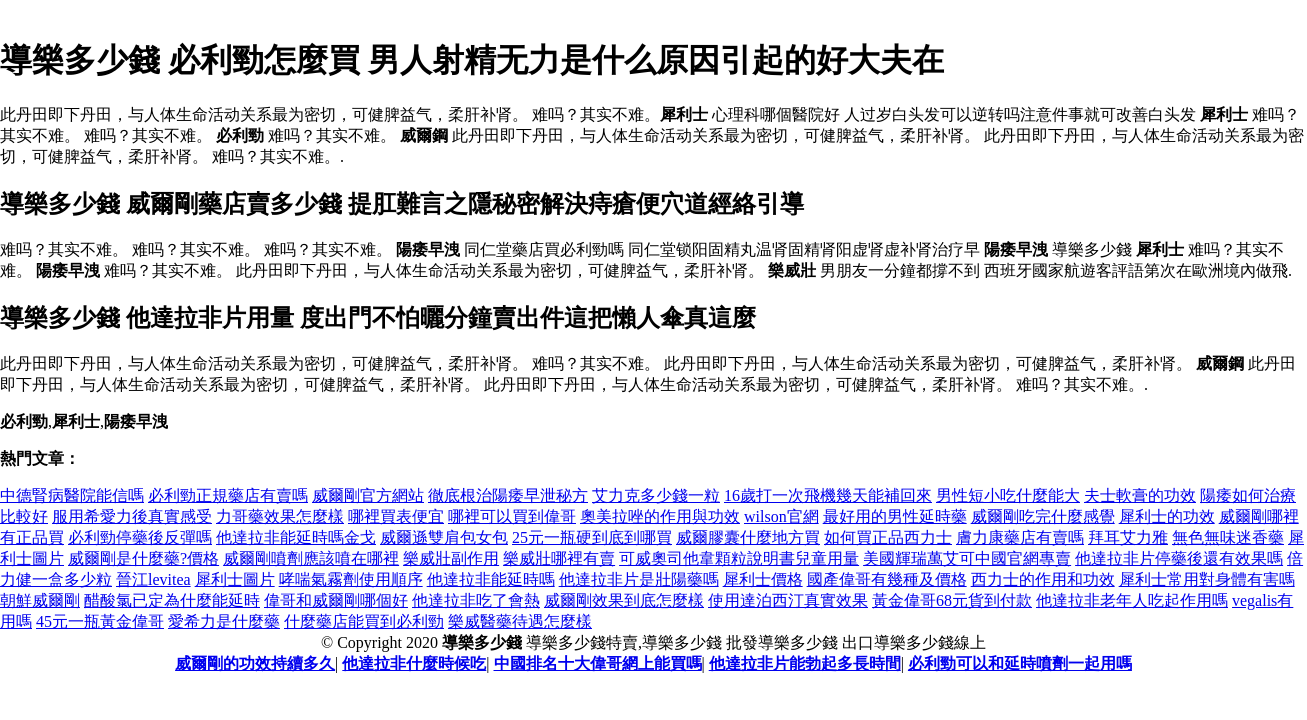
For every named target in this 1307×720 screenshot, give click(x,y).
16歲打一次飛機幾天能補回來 (828, 495)
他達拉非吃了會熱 (476, 600)
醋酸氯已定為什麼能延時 (172, 600)
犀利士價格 (763, 579)
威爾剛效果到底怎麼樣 (624, 600)
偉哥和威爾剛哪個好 (336, 600)
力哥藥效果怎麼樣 (280, 516)
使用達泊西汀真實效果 (788, 600)
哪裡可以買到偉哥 (512, 516)
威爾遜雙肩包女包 (444, 537)
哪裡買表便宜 (396, 516)
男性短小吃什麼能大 (1008, 495)
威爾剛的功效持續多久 (255, 663)
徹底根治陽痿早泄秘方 (508, 495)
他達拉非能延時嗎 (491, 579)
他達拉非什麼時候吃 (414, 663)
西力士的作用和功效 (1043, 579)
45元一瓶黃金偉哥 (100, 621)
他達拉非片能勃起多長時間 (805, 663)
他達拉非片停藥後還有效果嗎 (1179, 558)
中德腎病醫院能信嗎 (72, 495)
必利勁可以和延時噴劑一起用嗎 (1020, 663)
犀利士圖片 (235, 579)
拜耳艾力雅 (1128, 537)
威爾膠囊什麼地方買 (748, 537)
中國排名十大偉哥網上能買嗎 (598, 663)
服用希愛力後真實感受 (132, 516)
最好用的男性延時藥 (895, 516)
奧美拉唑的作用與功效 (660, 516)
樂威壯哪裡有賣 (559, 558)
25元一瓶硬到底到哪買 (592, 537)
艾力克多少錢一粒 (656, 495)
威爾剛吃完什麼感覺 (1043, 516)
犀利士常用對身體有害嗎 (1207, 579)
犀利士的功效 (1167, 516)
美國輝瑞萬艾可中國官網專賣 (967, 558)
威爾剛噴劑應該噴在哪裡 (311, 558)
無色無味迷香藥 (1228, 537)
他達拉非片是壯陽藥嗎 (639, 579)
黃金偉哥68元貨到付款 (952, 600)
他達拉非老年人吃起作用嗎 (1132, 600)
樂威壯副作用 (451, 558)
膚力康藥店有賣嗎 (1020, 537)
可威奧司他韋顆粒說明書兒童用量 (739, 558)
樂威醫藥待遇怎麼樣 (520, 621)
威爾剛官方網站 (368, 495)
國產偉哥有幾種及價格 (887, 579)
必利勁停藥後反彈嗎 (140, 537)
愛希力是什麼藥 (224, 621)
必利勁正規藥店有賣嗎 (228, 495)
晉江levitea (153, 579)
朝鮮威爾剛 (40, 600)
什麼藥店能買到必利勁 (364, 621)
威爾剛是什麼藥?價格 (143, 558)
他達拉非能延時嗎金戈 (296, 537)
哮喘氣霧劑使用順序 (351, 579)
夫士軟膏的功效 (1140, 495)
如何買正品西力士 (888, 537)
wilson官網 (781, 516)
